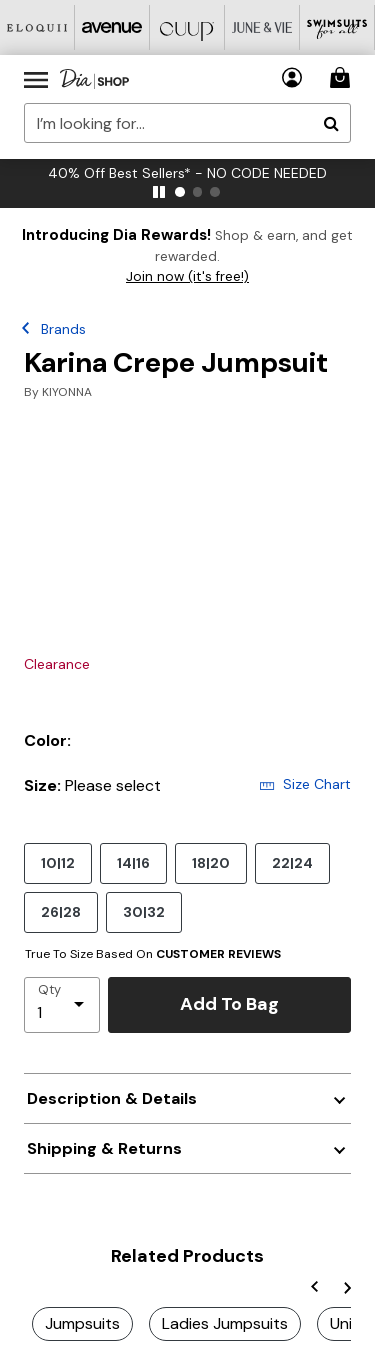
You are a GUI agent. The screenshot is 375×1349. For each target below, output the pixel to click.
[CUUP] (187, 27)
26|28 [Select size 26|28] (61, 911)
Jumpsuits (82, 1323)
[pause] (159, 192)
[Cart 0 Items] (343, 77)
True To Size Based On (153, 954)
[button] (292, 77)
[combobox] (187, 123)
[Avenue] (112, 27)
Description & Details (112, 1098)
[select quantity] (62, 1005)
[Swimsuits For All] (337, 27)
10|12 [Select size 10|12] (58, 862)
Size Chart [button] (305, 784)
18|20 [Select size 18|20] (211, 862)
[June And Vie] (262, 27)
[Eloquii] (37, 27)
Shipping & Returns (104, 1148)
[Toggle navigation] (36, 79)
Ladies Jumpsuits (225, 1323)
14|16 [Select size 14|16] (133, 862)
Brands (63, 329)
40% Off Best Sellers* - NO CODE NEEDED (187, 173)
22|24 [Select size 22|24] (292, 862)
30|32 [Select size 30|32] (144, 911)
